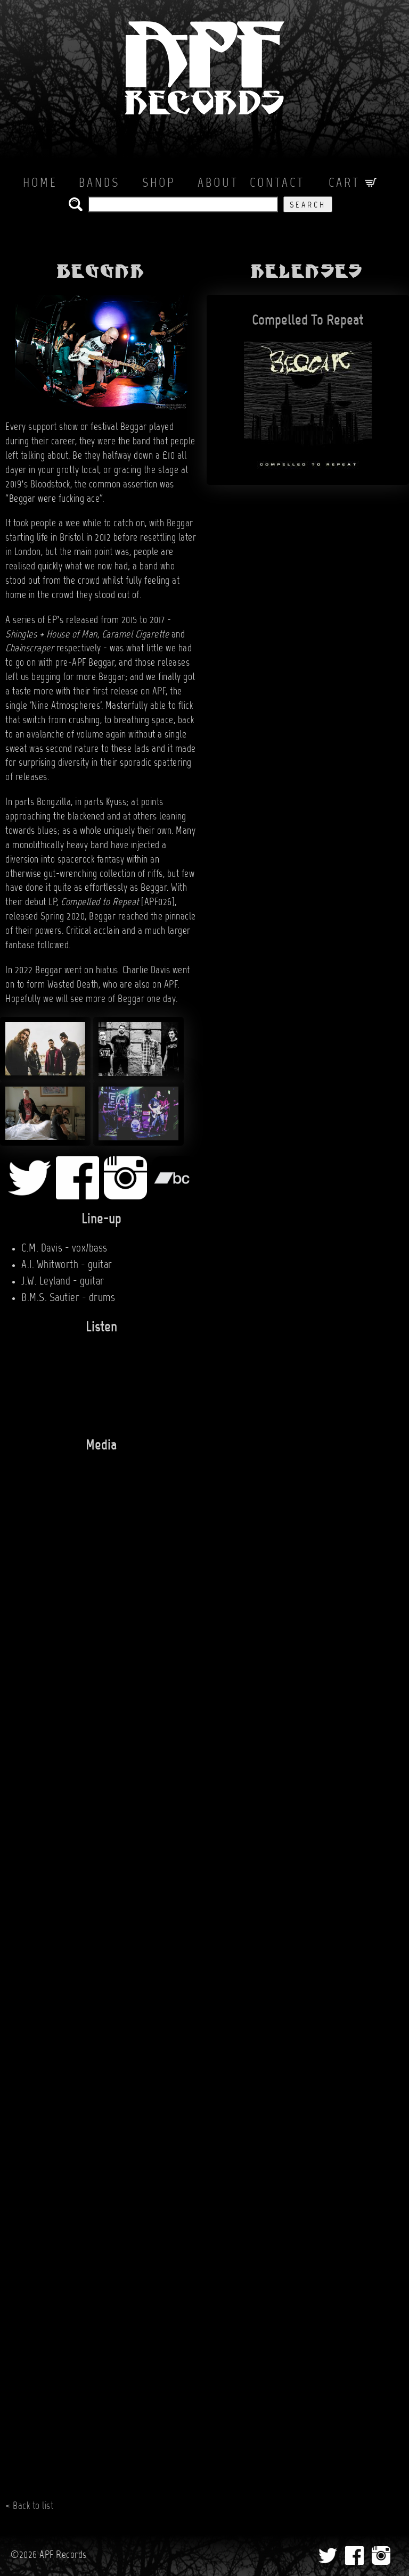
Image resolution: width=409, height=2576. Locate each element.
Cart (353, 183)
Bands (99, 183)
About (218, 183)
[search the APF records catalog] (183, 204)
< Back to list (29, 2506)
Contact (277, 183)
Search (308, 205)
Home (40, 183)
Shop (159, 183)
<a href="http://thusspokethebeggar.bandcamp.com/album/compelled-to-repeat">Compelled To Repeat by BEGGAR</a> (91, 1381)
